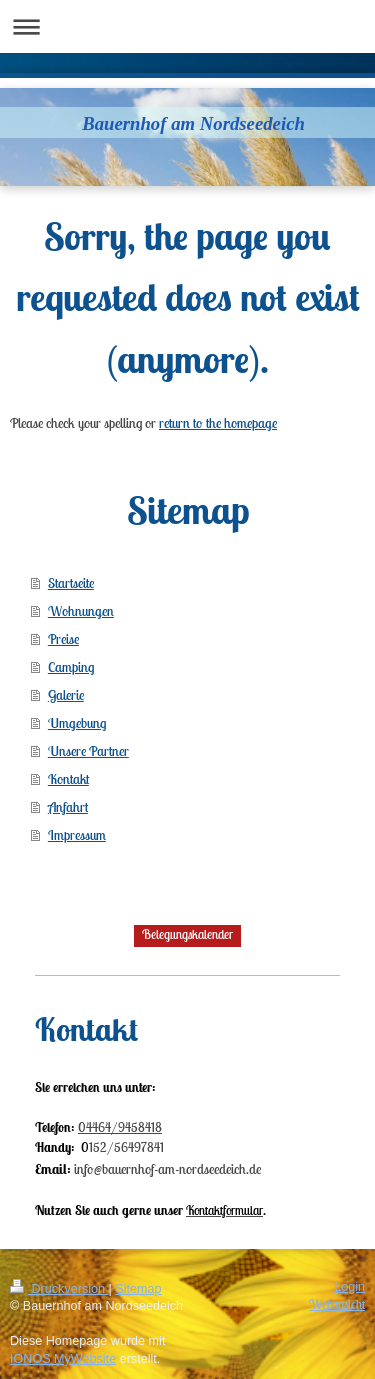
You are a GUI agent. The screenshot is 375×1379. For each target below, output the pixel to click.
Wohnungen (81, 611)
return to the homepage (218, 423)
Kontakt (68, 779)
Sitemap (138, 1289)
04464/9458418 (120, 1127)
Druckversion (59, 1289)
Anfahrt (68, 807)
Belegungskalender (187, 934)
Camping (71, 667)
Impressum (77, 835)
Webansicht (337, 1304)
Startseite (71, 583)
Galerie (66, 695)
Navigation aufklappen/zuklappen (187, 26)
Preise (63, 639)
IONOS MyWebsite (63, 1359)
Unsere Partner (88, 751)
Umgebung (77, 723)
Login (349, 1287)
